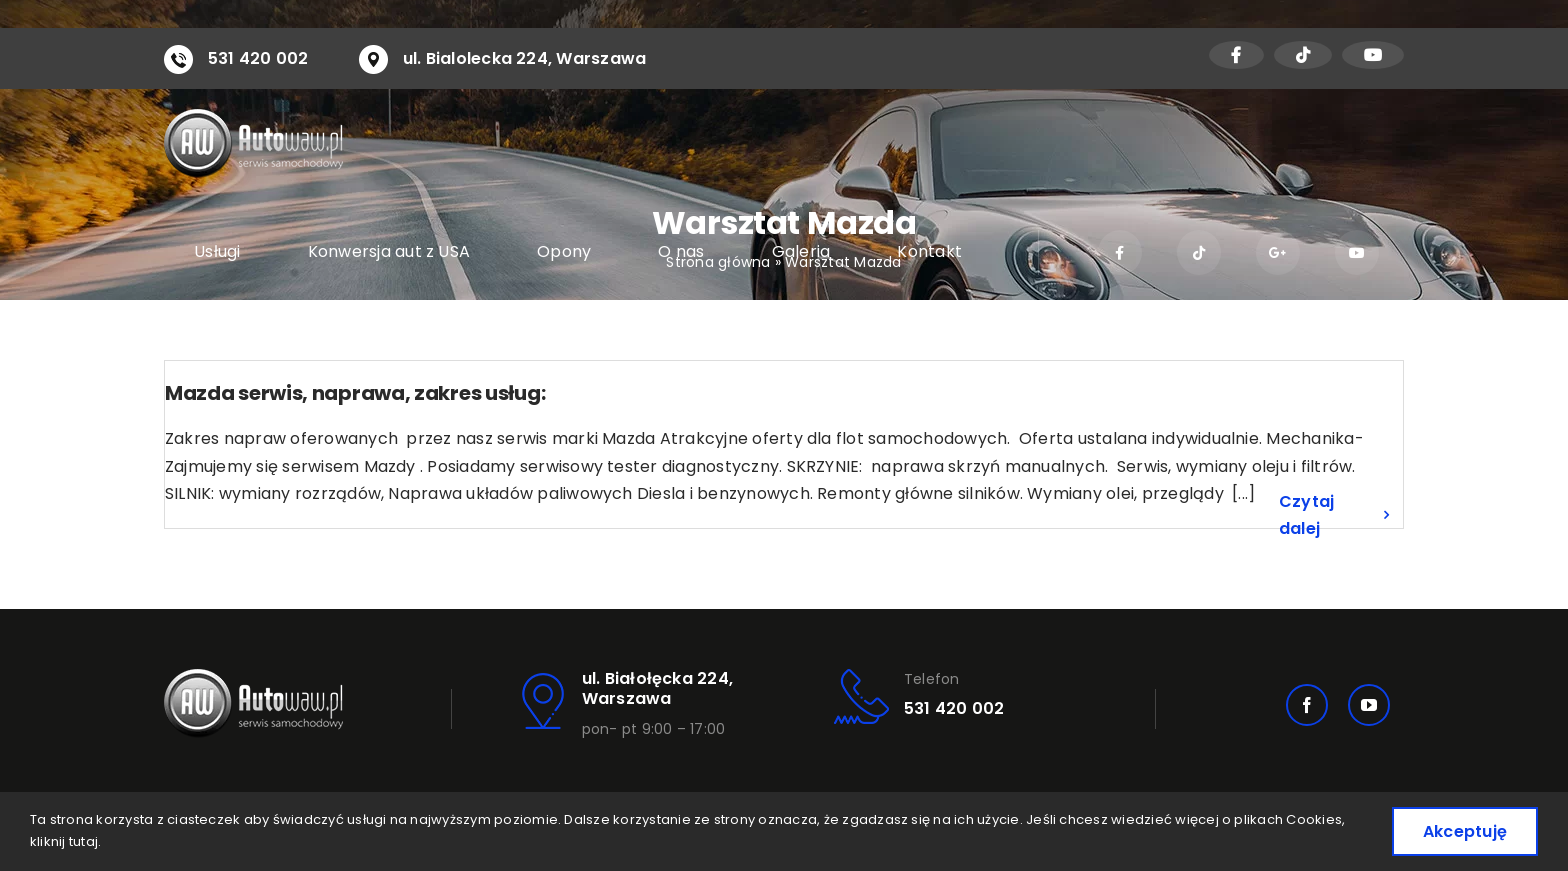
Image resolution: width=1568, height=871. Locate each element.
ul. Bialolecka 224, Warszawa (525, 58)
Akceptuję (1465, 831)
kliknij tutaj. (65, 841)
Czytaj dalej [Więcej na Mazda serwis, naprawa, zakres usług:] (1306, 515)
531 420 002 (258, 58)
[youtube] (1369, 705)
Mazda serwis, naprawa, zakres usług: (355, 393)
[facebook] (1307, 705)
